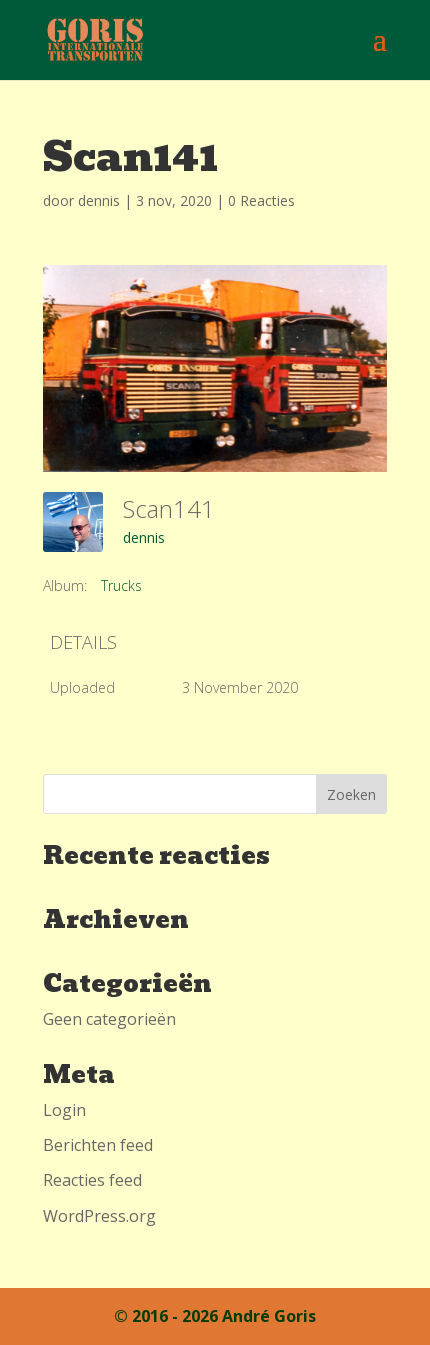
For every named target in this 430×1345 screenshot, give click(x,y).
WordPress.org (99, 1216)
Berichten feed (98, 1145)
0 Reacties (261, 200)
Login (64, 1110)
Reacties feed (92, 1180)
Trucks (121, 585)
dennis (99, 200)
